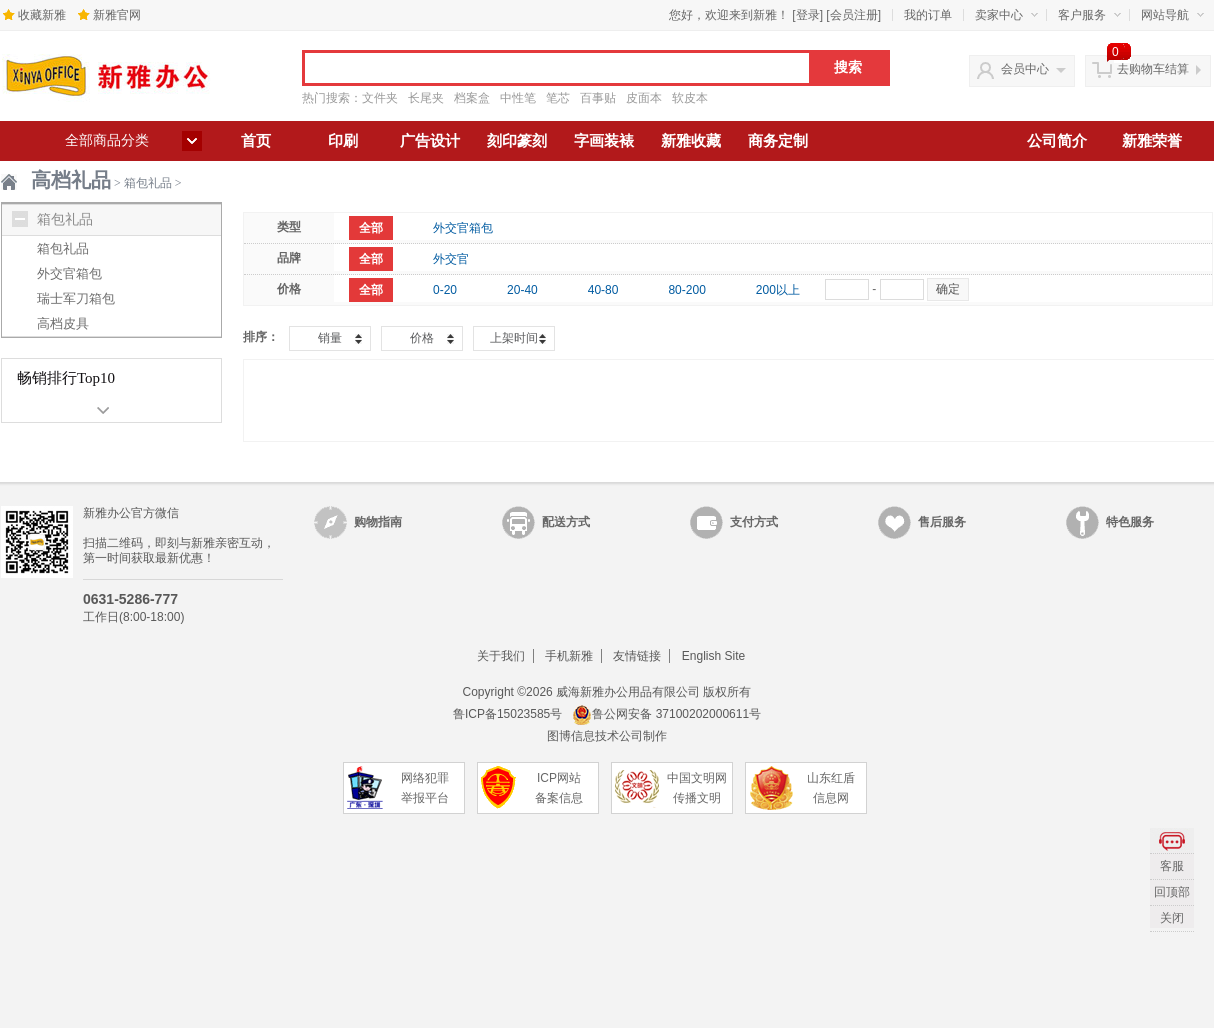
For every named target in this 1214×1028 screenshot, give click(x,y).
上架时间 (514, 338)
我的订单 (928, 15)
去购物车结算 (1153, 69)
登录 (808, 15)
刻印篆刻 (517, 141)
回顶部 (1172, 892)
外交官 (451, 259)
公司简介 (1057, 141)
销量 (330, 338)
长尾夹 (426, 98)
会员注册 (854, 15)
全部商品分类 (107, 140)
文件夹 (380, 98)
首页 (256, 141)
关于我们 (501, 656)
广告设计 (430, 141)
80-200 (686, 290)
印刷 (343, 141)
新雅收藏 (691, 141)
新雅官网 (117, 15)
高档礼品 (71, 180)
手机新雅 (569, 656)
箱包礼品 (148, 183)
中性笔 (518, 98)
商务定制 (778, 141)
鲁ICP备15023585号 (507, 714)
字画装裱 (604, 141)
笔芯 (558, 98)
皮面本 (644, 98)
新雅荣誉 (1152, 141)
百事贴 (598, 98)
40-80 (603, 290)
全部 (371, 228)
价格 (422, 338)
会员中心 (1025, 69)
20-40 (522, 290)
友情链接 (637, 656)
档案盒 (472, 98)
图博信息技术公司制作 (607, 736)
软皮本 (690, 98)
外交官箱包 (69, 273)
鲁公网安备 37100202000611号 (666, 714)
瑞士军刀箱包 (76, 298)
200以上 (778, 290)
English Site (713, 656)
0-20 (445, 290)
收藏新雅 (42, 15)
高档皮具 (63, 323)
